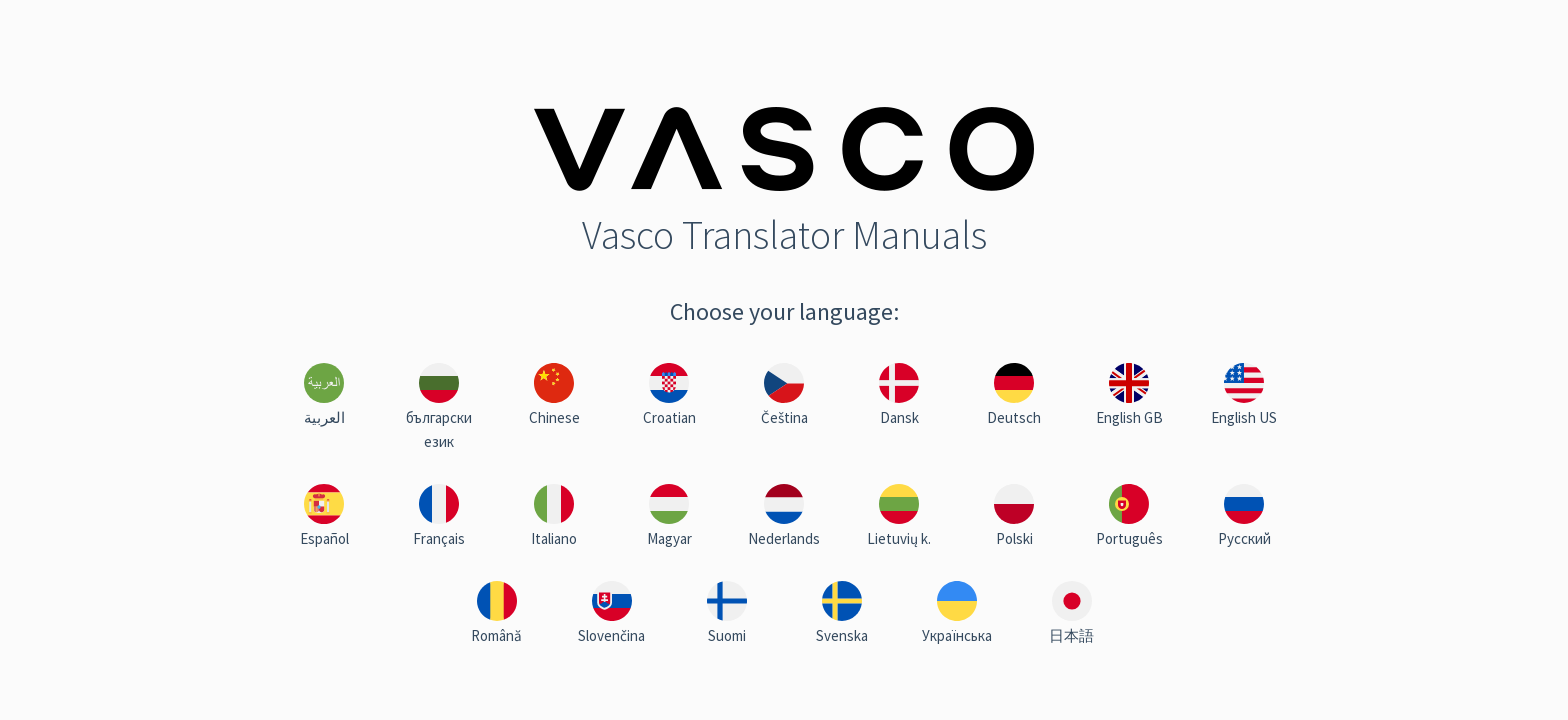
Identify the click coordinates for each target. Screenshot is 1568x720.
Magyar (669, 538)
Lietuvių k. (899, 538)
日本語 (1071, 635)
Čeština (784, 417)
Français (439, 538)
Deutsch (1014, 417)
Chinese (554, 417)
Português (1129, 538)
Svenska (842, 635)
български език (439, 429)
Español (324, 538)
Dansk (899, 417)
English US (1244, 417)
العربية (324, 417)
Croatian (669, 417)
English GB (1129, 417)
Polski (1014, 538)
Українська (957, 635)
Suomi (727, 635)
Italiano (554, 538)
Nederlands (784, 538)
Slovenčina (611, 635)
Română (496, 635)
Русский (1244, 538)
